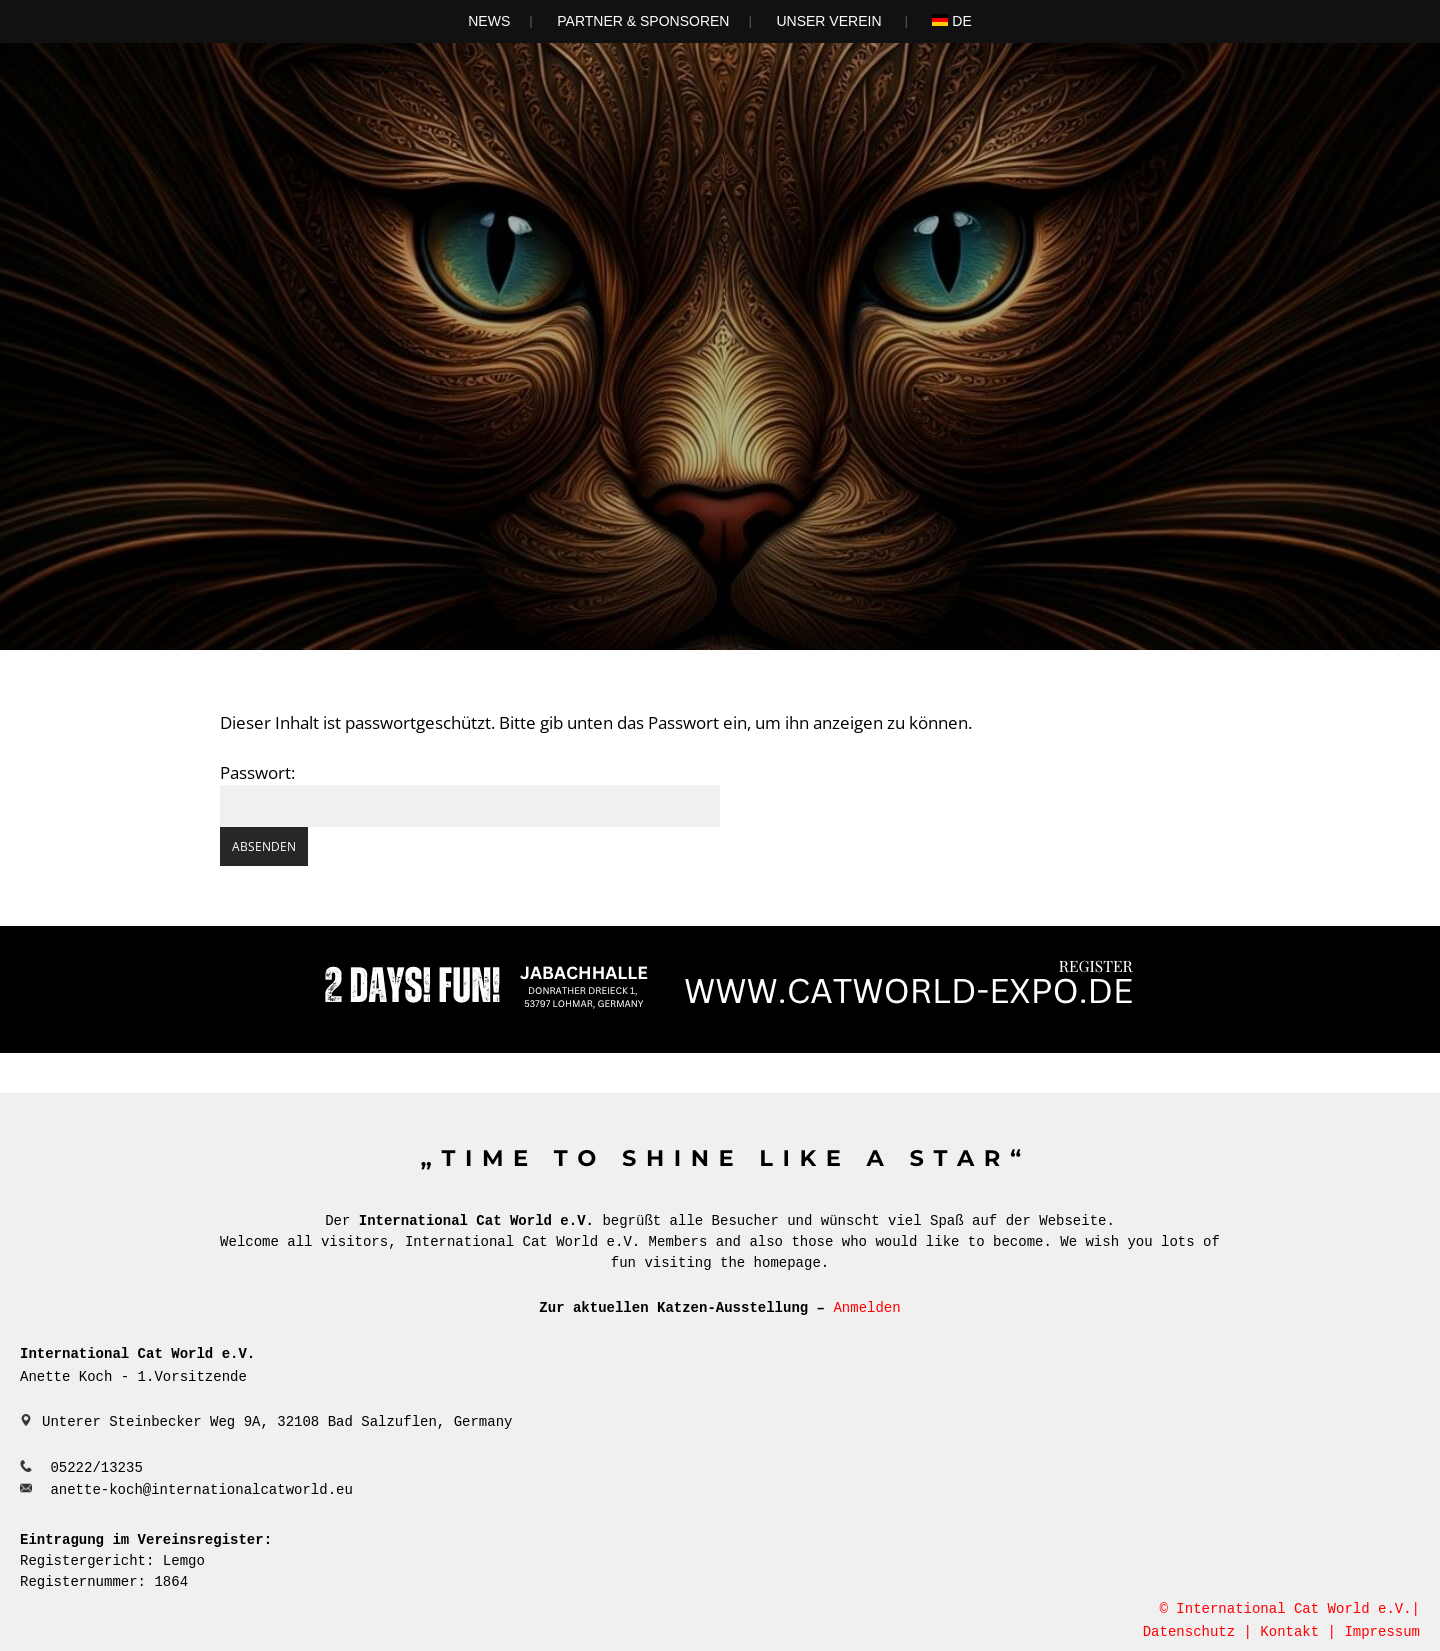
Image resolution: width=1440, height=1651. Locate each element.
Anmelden (866, 1306)
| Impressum (1374, 1629)
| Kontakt (1282, 1629)
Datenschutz (1189, 1629)
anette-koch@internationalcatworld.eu (201, 1487)
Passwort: (470, 794)
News (489, 21)
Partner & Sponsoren (643, 21)
